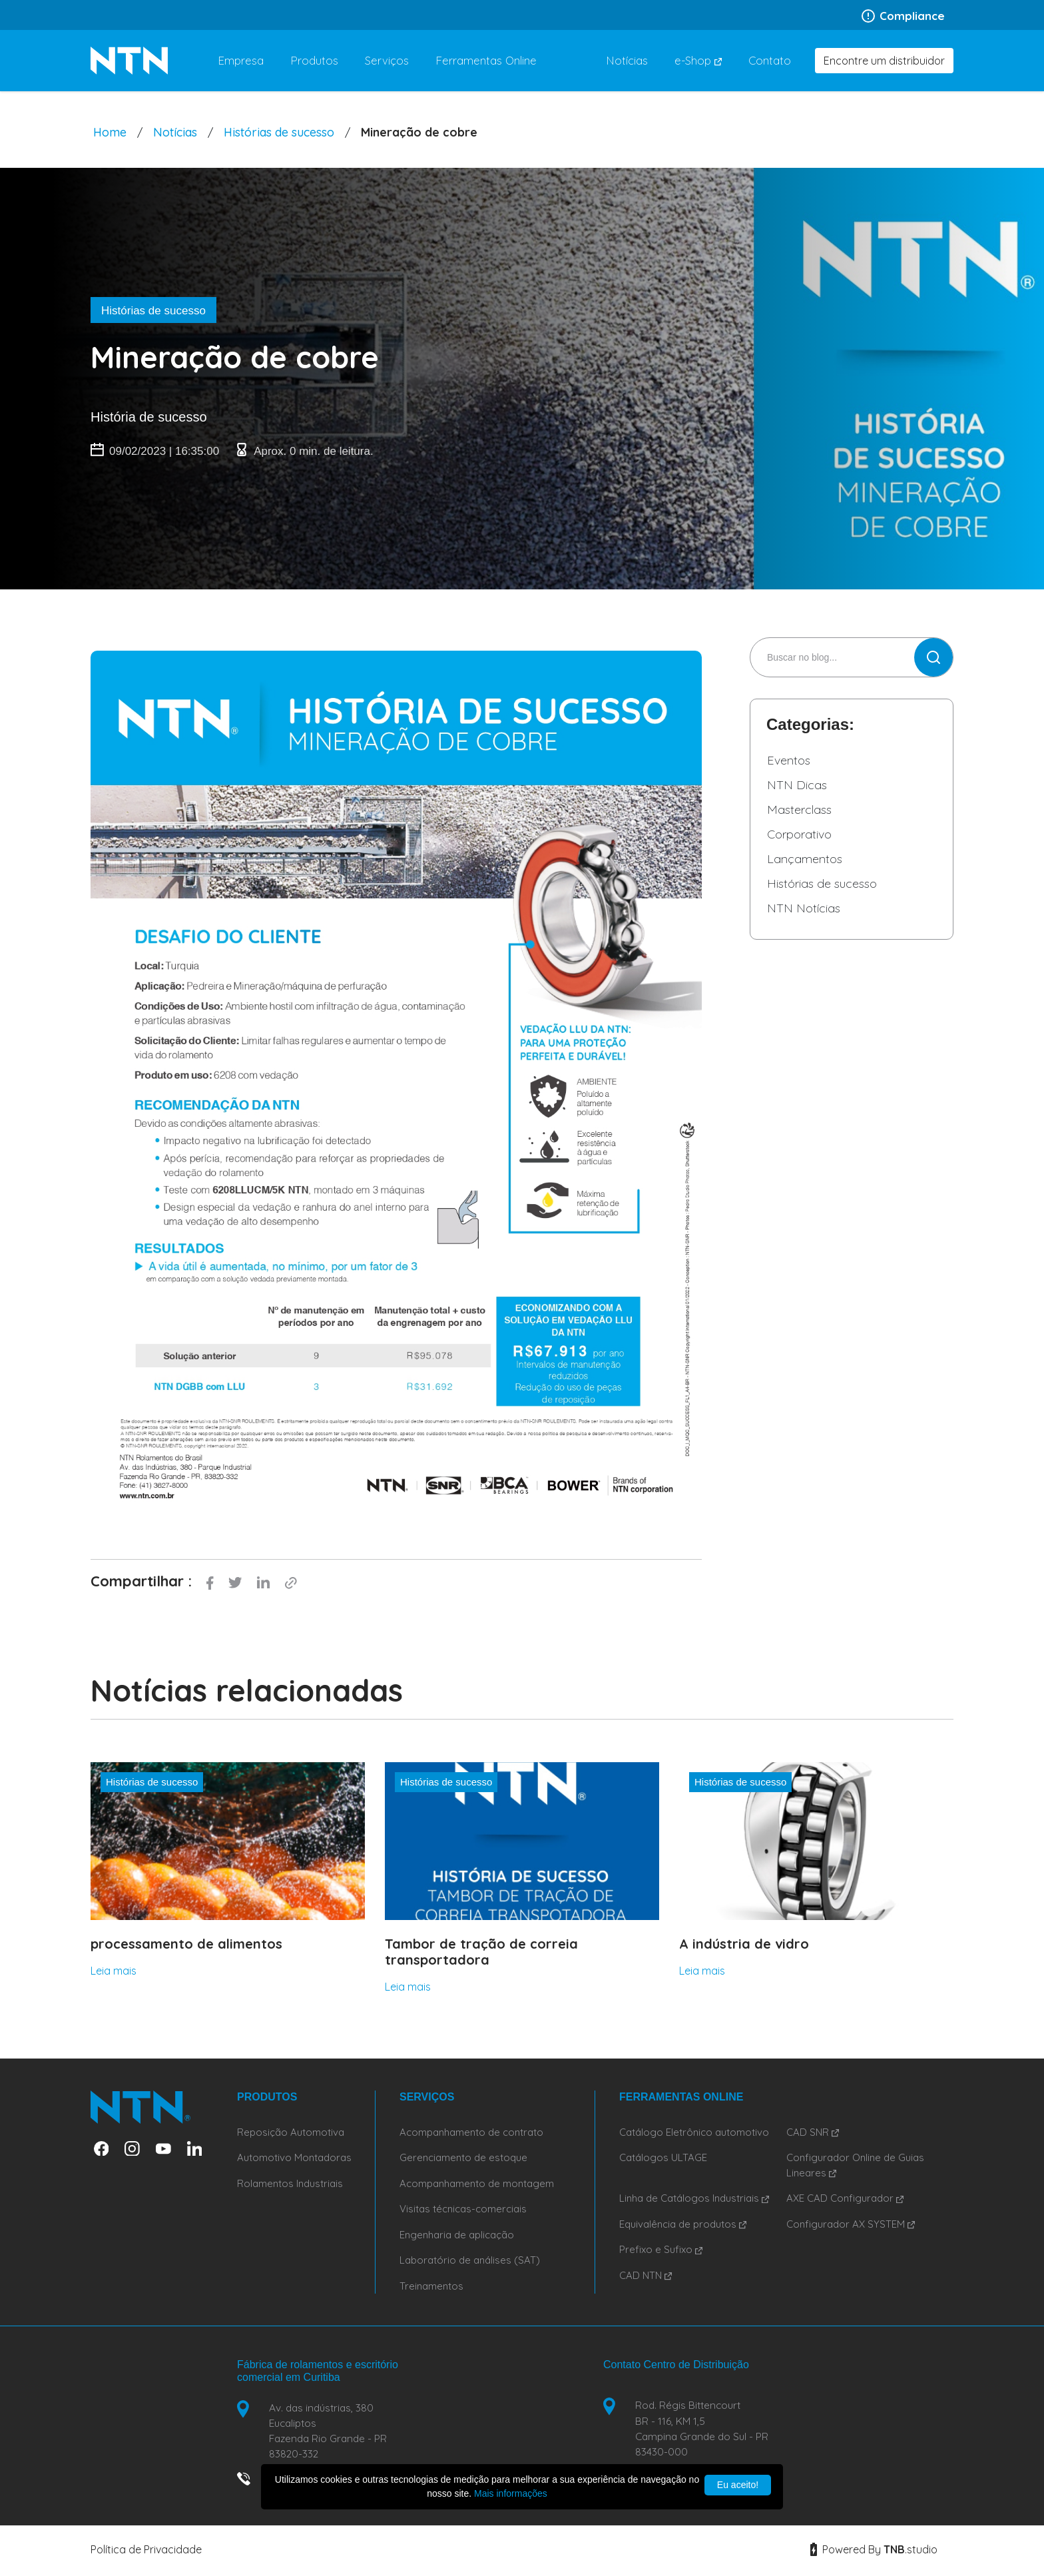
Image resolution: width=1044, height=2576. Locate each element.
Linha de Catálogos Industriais (694, 2198)
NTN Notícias (803, 908)
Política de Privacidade (146, 2552)
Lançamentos (804, 858)
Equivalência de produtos (682, 2224)
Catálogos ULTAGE (663, 2157)
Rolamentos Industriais (290, 2183)
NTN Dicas (797, 785)
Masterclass (799, 809)
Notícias (175, 132)
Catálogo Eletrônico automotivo (694, 2132)
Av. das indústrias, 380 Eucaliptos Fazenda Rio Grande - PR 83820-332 (330, 2432)
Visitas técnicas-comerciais (463, 2208)
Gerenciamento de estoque (463, 2157)
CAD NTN (645, 2275)
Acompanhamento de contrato (471, 2132)
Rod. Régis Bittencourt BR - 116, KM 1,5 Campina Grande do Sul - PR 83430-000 (704, 2429)
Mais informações (510, 2493)
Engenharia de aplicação (456, 2234)
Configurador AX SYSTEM (850, 2224)
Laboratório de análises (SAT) (469, 2260)
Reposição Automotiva (290, 2132)
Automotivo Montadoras (294, 2157)
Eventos (788, 760)
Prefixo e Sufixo (660, 2249)
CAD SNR (812, 2132)
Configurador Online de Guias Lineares (855, 2165)
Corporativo (799, 834)
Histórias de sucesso (279, 132)
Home (110, 132)
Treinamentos (431, 2286)
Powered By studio (873, 2552)
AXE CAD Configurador (845, 2198)
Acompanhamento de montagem (476, 2183)
